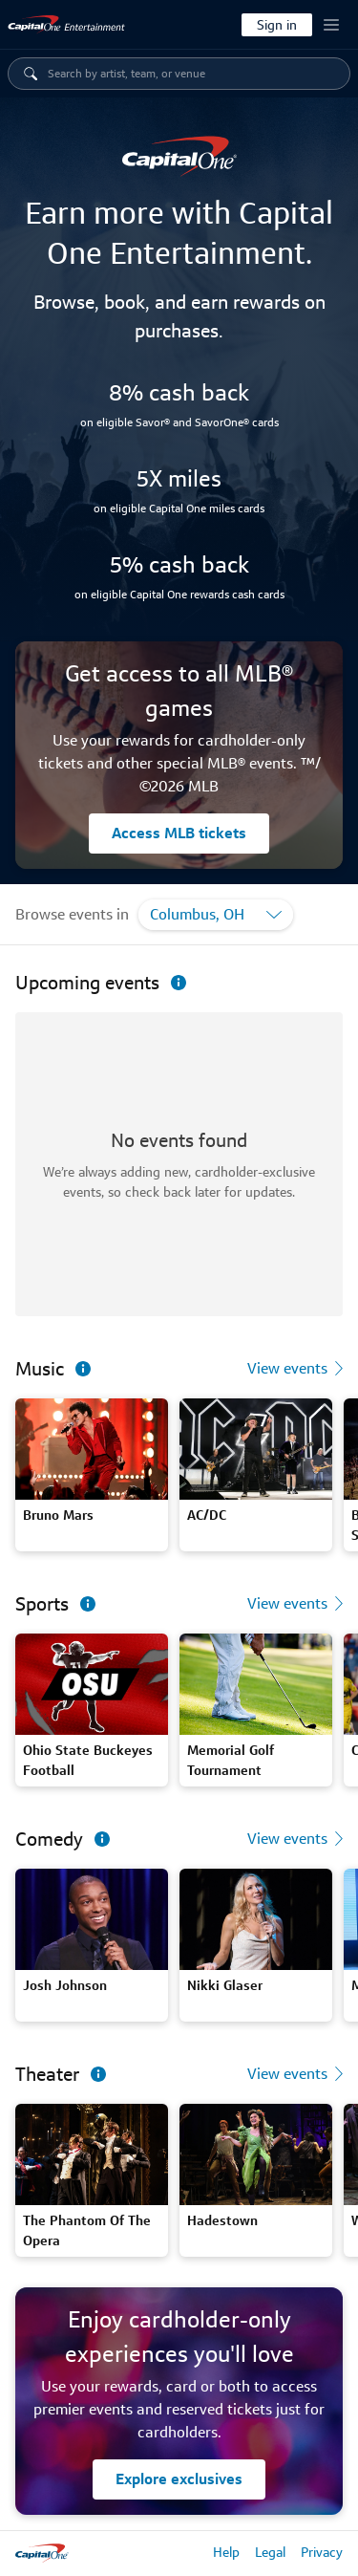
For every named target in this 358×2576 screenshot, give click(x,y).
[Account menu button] (331, 25)
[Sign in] (277, 24)
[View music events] (298, 1368)
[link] (67, 24)
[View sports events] (298, 1603)
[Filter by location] (215, 914)
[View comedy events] (298, 1839)
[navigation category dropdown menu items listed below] (192, 73)
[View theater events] (298, 2074)
